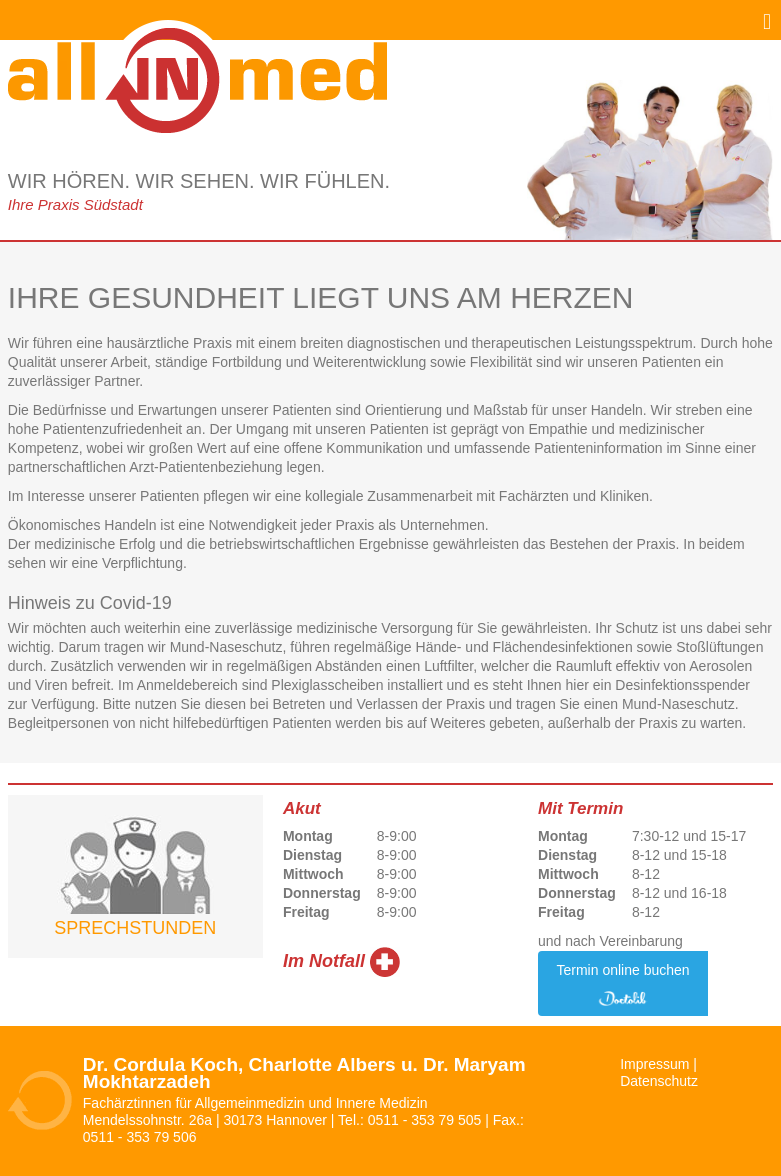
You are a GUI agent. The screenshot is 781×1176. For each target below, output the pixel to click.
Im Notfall (324, 961)
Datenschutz (659, 1081)
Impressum (654, 1064)
